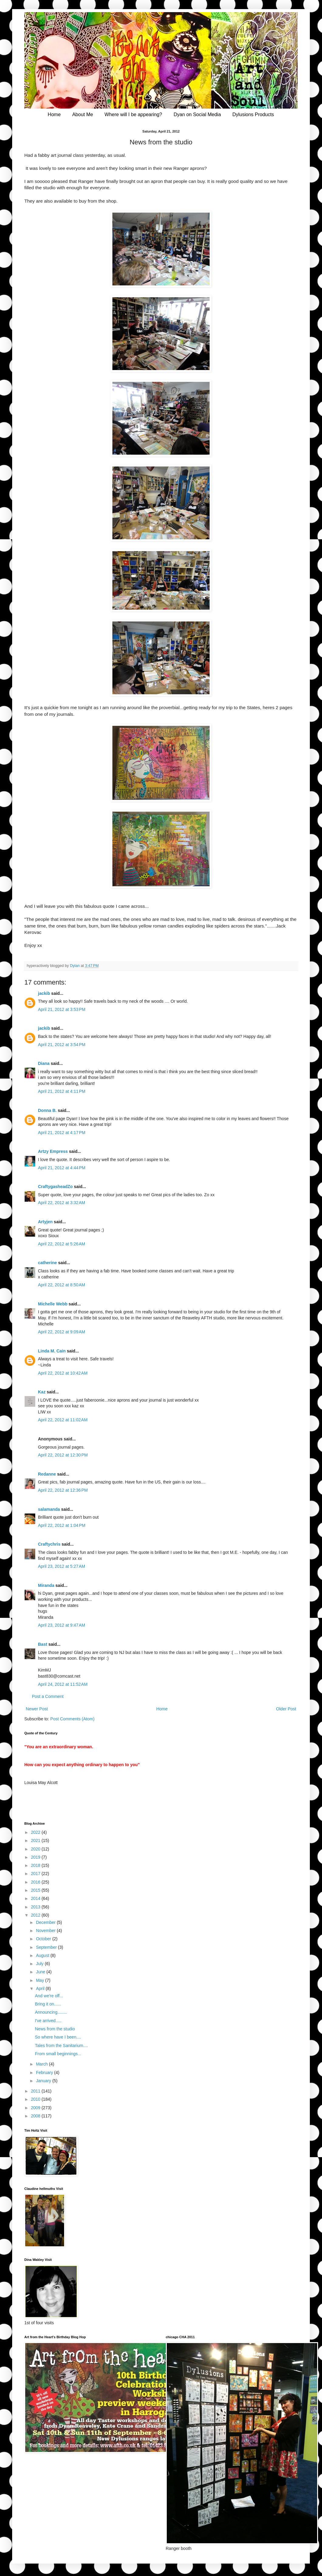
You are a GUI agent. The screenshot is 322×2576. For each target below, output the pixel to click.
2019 (36, 1857)
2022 (36, 1832)
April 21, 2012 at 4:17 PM (61, 1132)
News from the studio (55, 2028)
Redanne (47, 1474)
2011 (36, 2091)
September (47, 1947)
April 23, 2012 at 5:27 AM (61, 1566)
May (40, 1980)
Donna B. (47, 1110)
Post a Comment (47, 1696)
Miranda (46, 1585)
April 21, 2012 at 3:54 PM (61, 1044)
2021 (36, 1840)
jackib (44, 993)
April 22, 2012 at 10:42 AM (62, 1373)
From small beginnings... (58, 2053)
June (41, 1971)
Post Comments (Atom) (72, 1718)
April (41, 1988)
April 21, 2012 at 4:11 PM (61, 1091)
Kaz (42, 1391)
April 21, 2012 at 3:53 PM (61, 1009)
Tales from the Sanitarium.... (61, 2045)
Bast (42, 1644)
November (46, 1930)
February (45, 2072)
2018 (36, 1865)
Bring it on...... (48, 2004)
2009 (36, 2107)
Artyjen (45, 1221)
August (43, 1955)
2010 (36, 2099)
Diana (44, 1063)
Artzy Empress (53, 1151)
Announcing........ (51, 2012)
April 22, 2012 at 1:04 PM (61, 1525)
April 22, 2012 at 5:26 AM (61, 1243)
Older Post (286, 1708)
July (40, 1963)
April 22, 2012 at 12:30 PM (63, 1455)
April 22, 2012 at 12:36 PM (63, 1490)
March (42, 2064)
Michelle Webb (52, 1303)
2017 (36, 1873)
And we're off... (49, 1995)
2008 (36, 2115)
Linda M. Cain (52, 1351)
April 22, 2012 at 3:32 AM (61, 1202)
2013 (36, 1906)
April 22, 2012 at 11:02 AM (62, 1419)
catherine (47, 1262)
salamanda (49, 1509)
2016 (36, 1882)
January (44, 2080)
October (44, 1938)
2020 (36, 1849)
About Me (82, 114)
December (46, 1922)
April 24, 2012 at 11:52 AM (62, 1684)
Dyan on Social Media (197, 114)
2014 (36, 1898)
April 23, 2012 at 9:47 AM (61, 1625)
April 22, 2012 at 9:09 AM (61, 1331)
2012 (36, 1915)
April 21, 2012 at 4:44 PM (61, 1167)
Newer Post (37, 1708)
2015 (36, 1890)
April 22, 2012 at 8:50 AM (61, 1284)
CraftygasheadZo (55, 1186)
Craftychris (49, 1544)
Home (54, 114)
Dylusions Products (253, 114)
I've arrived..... (48, 2020)
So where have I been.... (58, 2037)
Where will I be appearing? (133, 114)
